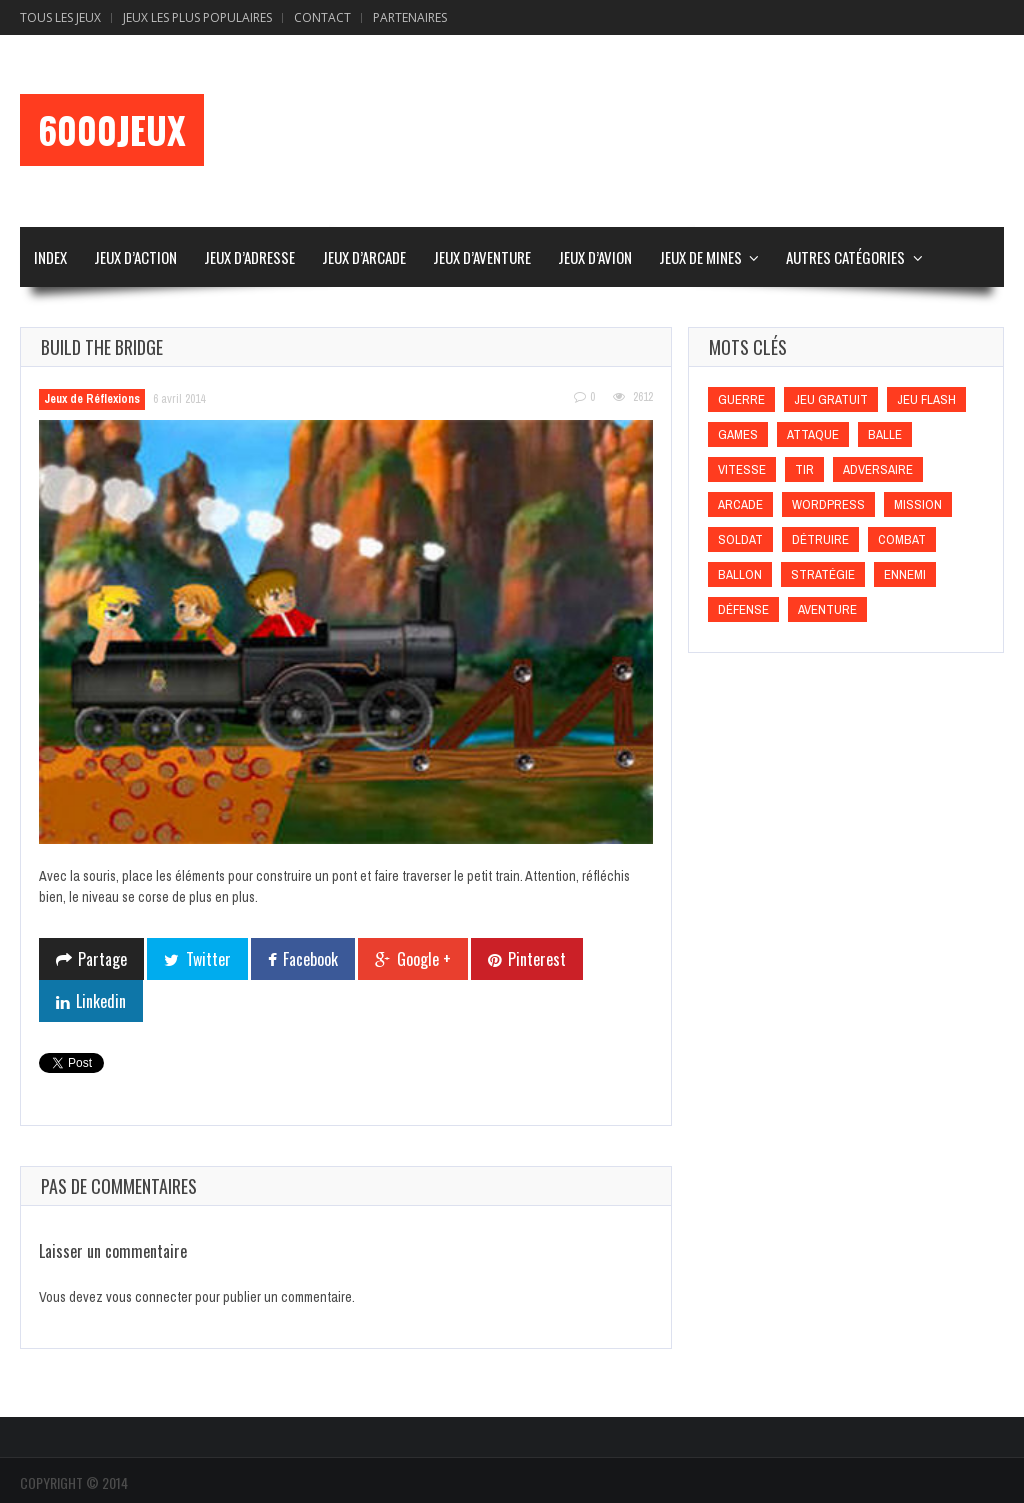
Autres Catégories (845, 257)
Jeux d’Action (135, 257)
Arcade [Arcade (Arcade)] (740, 504)
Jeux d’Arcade (364, 257)
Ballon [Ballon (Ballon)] (740, 574)
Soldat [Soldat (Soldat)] (740, 539)
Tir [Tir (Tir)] (804, 469)
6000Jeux (112, 130)
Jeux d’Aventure (482, 257)
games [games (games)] (738, 434)
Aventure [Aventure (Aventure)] (827, 609)
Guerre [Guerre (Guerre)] (741, 399)
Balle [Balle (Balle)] (885, 434)
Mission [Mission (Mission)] (918, 504)
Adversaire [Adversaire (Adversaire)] (878, 469)
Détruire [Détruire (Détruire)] (820, 539)
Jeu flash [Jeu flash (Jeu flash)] (926, 399)
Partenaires (410, 17)
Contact (322, 17)
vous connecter (149, 1297)
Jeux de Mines (700, 257)
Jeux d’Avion (595, 257)
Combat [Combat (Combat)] (902, 539)
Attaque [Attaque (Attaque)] (813, 434)
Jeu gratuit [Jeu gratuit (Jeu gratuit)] (831, 399)
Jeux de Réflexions (92, 399)
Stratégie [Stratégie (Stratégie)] (823, 574)
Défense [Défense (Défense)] (743, 609)
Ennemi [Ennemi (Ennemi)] (905, 574)
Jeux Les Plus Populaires (197, 17)
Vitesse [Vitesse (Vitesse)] (742, 469)
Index (50, 257)
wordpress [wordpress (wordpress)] (828, 504)
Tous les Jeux (60, 17)
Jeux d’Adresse (249, 257)
